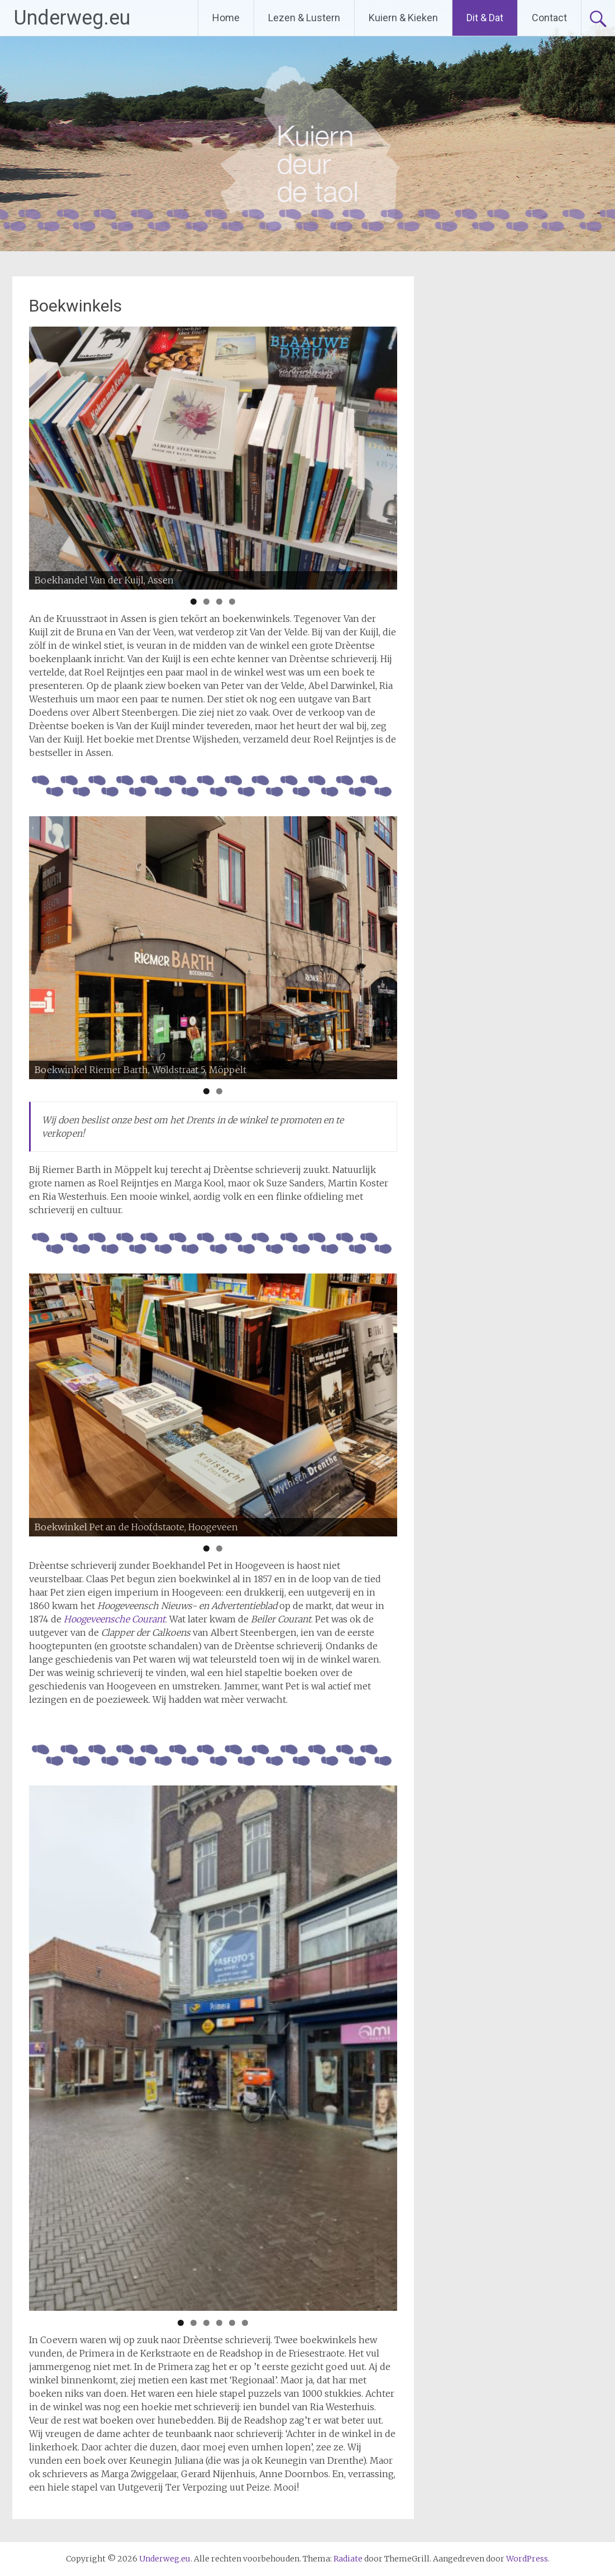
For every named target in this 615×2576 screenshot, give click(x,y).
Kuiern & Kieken (403, 17)
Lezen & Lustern (304, 17)
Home (226, 17)
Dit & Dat (484, 17)
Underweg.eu (72, 18)
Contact (549, 17)
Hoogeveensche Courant (114, 1619)
